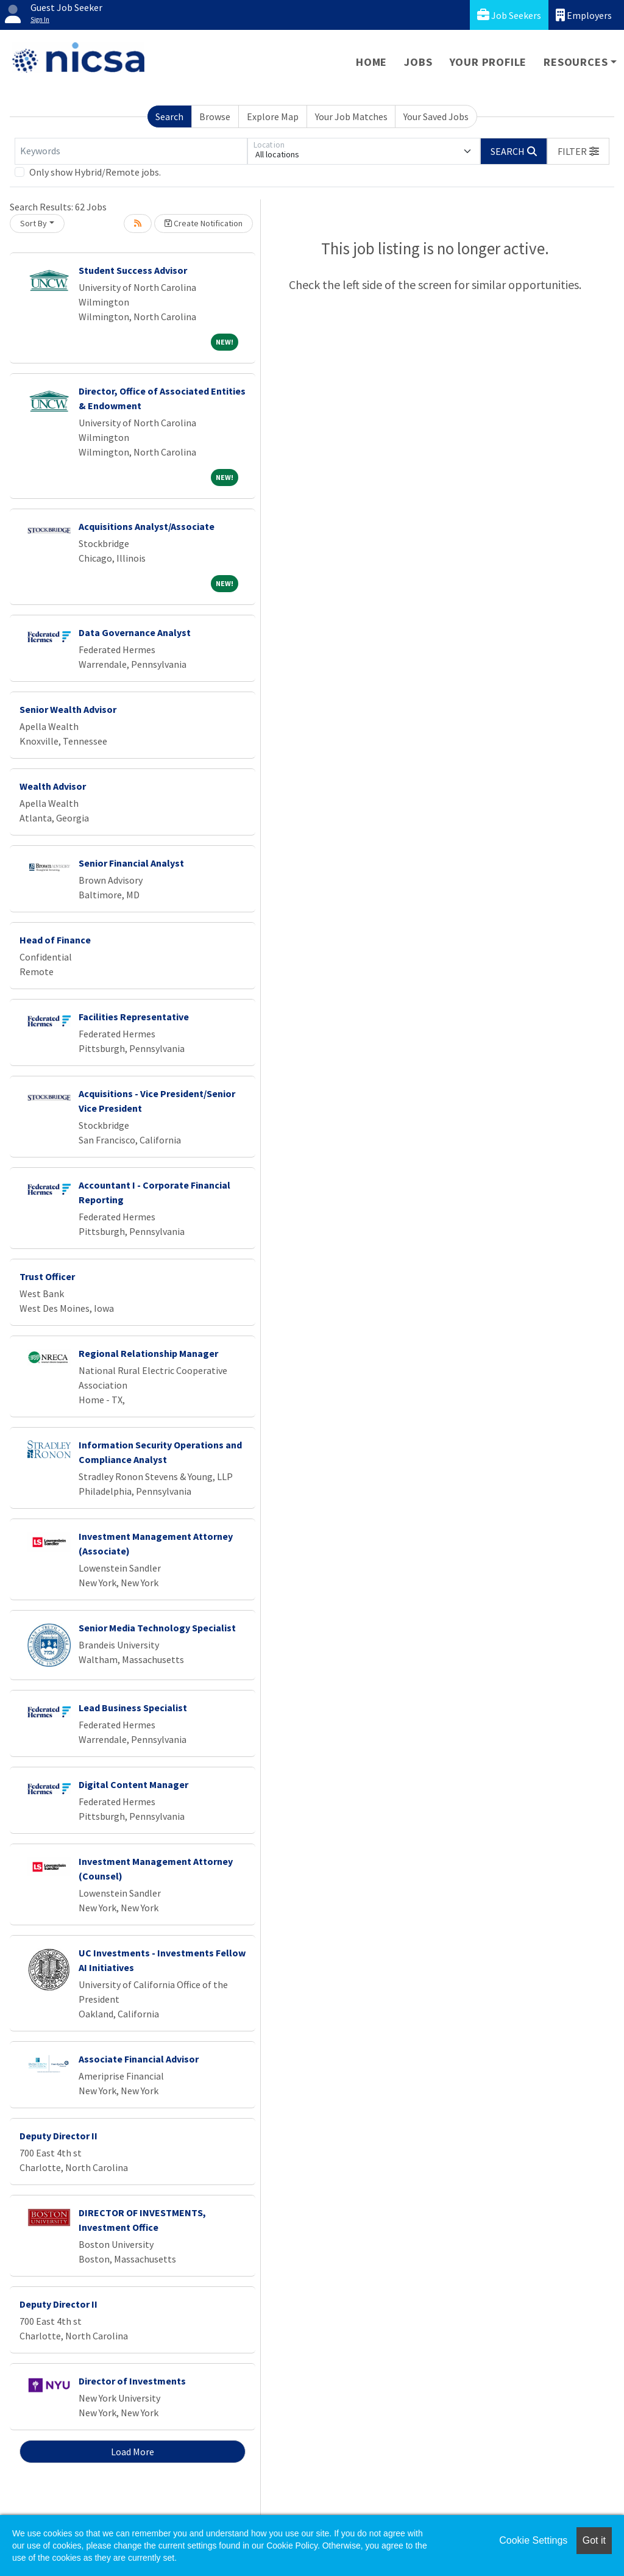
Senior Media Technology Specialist (157, 1628)
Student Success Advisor (133, 270)
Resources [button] (576, 62)
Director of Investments (132, 2381)
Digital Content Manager (133, 1784)
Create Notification (204, 223)
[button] (578, 151)
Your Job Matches (351, 116)
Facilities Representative (134, 1017)
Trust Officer (47, 1276)
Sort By (33, 223)
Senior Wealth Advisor (68, 709)
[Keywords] (131, 151)
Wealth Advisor (53, 786)
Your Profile (488, 62)
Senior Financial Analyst (131, 863)
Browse (214, 116)
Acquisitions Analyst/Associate (146, 526)
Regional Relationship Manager (148, 1353)
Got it (594, 2540)
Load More (132, 2451)
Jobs (418, 62)
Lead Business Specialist (133, 1707)
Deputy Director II (59, 2136)
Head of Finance (55, 940)
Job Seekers (509, 15)
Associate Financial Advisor (139, 2059)
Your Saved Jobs (436, 116)
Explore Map (273, 116)
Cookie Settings (533, 2540)
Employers (584, 15)
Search (169, 116)
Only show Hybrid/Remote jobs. (95, 172)
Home (371, 62)
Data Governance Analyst (135, 632)
